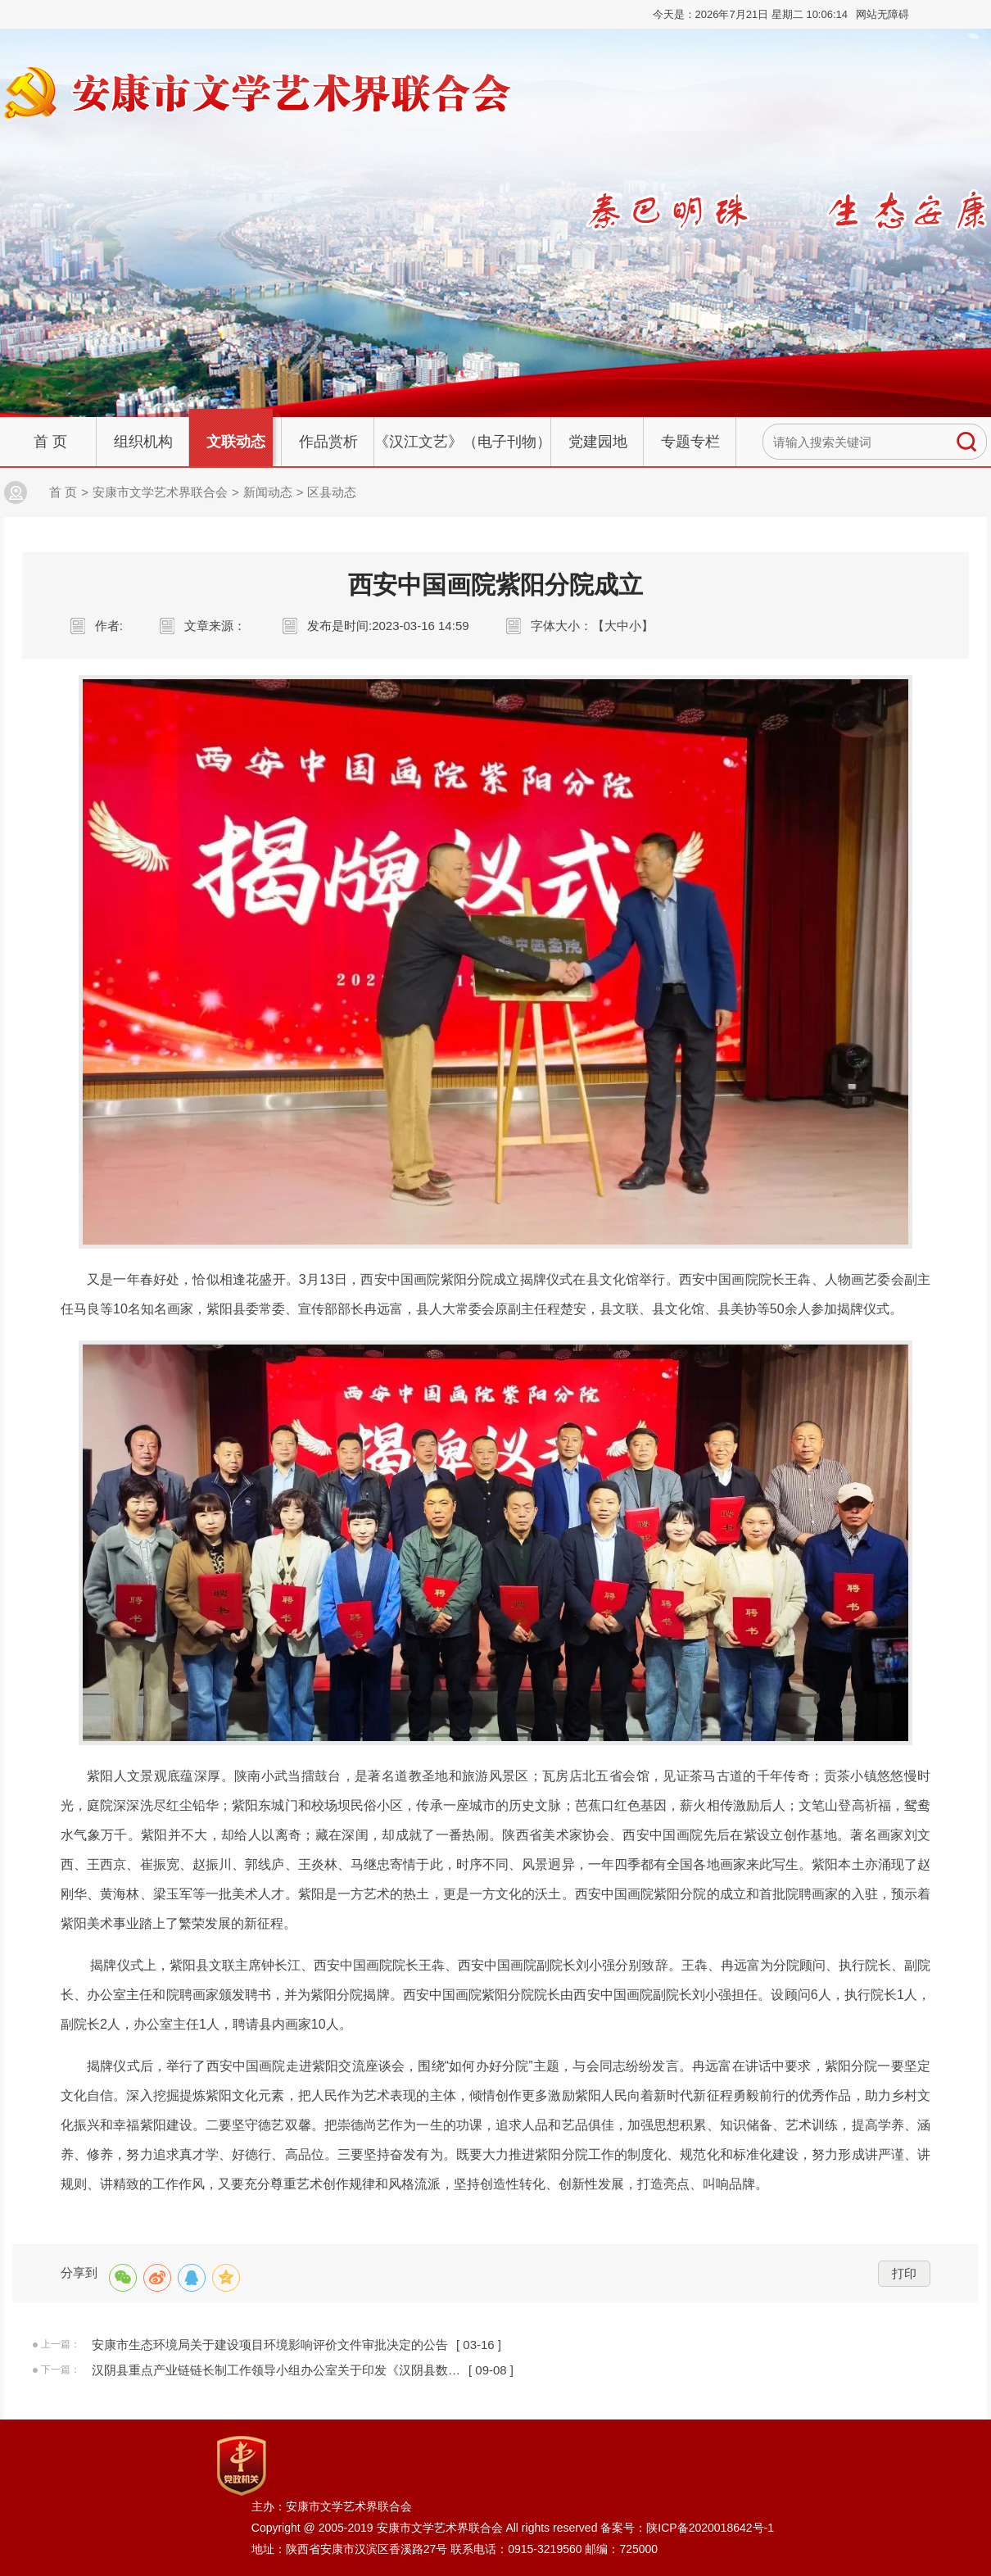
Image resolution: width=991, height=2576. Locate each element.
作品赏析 (328, 441)
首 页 (50, 441)
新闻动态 (267, 492)
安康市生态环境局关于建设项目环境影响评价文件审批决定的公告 (270, 2345)
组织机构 (143, 441)
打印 (904, 2273)
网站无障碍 (882, 14)
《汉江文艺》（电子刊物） (462, 441)
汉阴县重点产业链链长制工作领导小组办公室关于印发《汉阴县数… (276, 2370)
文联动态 (235, 441)
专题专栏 (690, 441)
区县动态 (331, 492)
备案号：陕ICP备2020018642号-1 (687, 2527)
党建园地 (597, 441)
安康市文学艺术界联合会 (160, 492)
